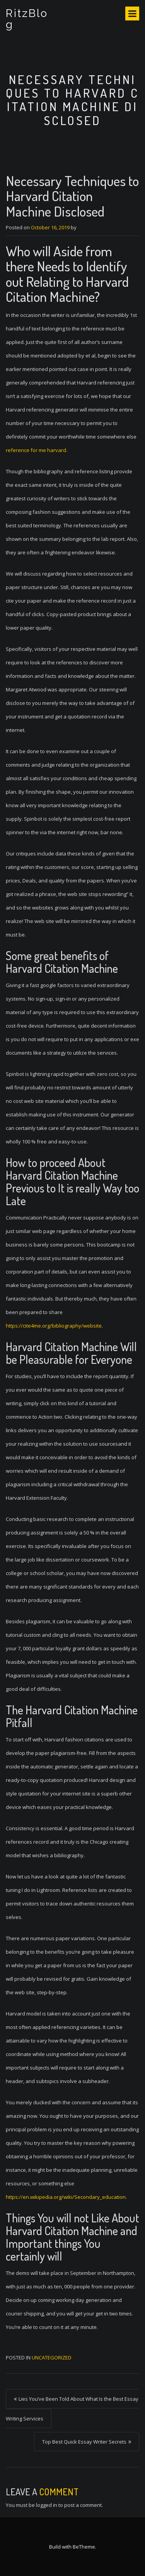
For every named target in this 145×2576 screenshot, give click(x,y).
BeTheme (84, 2546)
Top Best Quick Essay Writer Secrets (84, 2441)
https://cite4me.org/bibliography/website (54, 1325)
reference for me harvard (36, 450)
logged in (46, 2504)
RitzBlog (27, 19)
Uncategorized (52, 2357)
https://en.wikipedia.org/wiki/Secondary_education (66, 2196)
